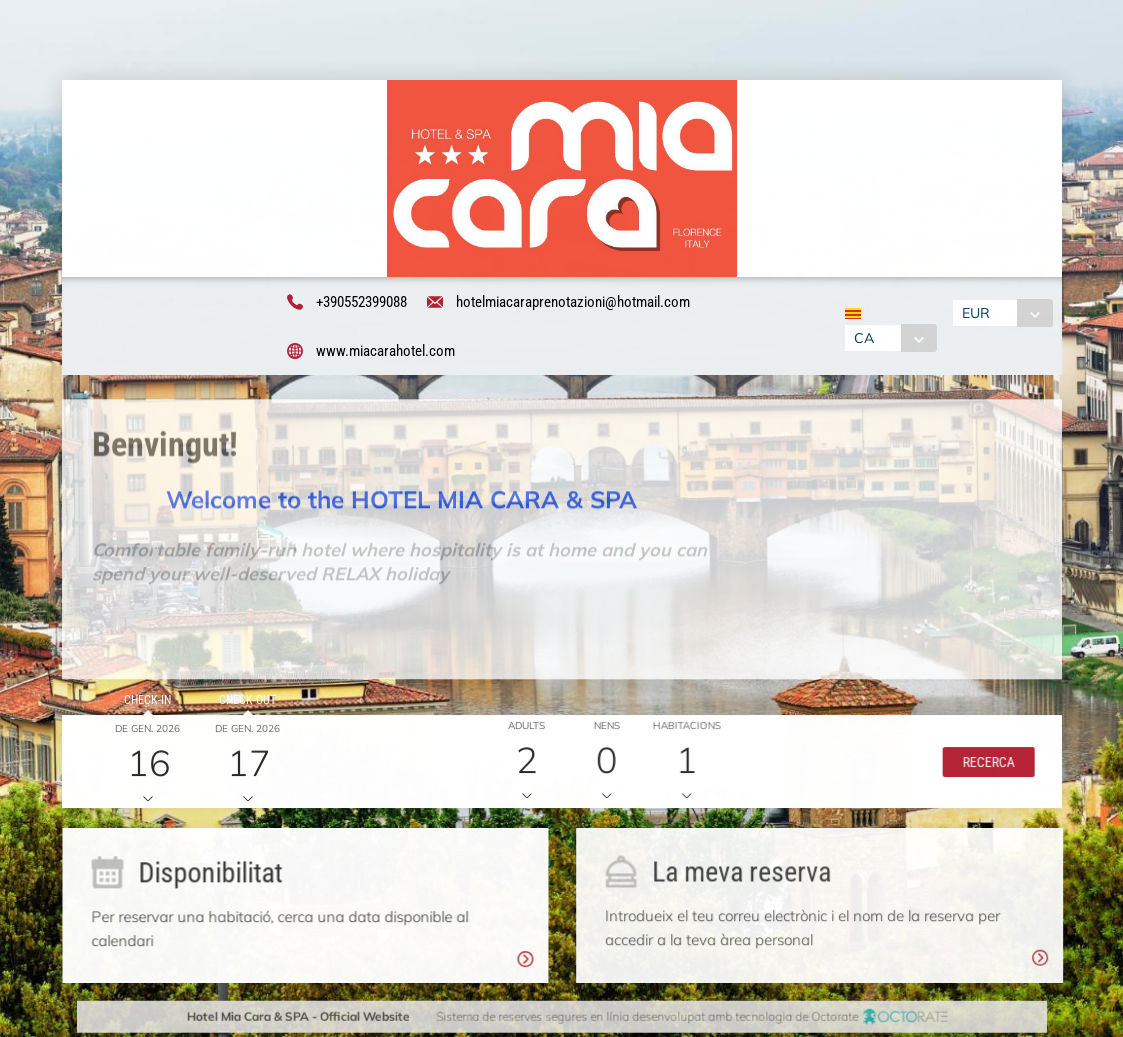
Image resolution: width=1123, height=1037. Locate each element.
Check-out (244, 703)
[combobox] (888, 339)
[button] (983, 765)
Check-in (144, 703)
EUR (978, 314)
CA (862, 339)
